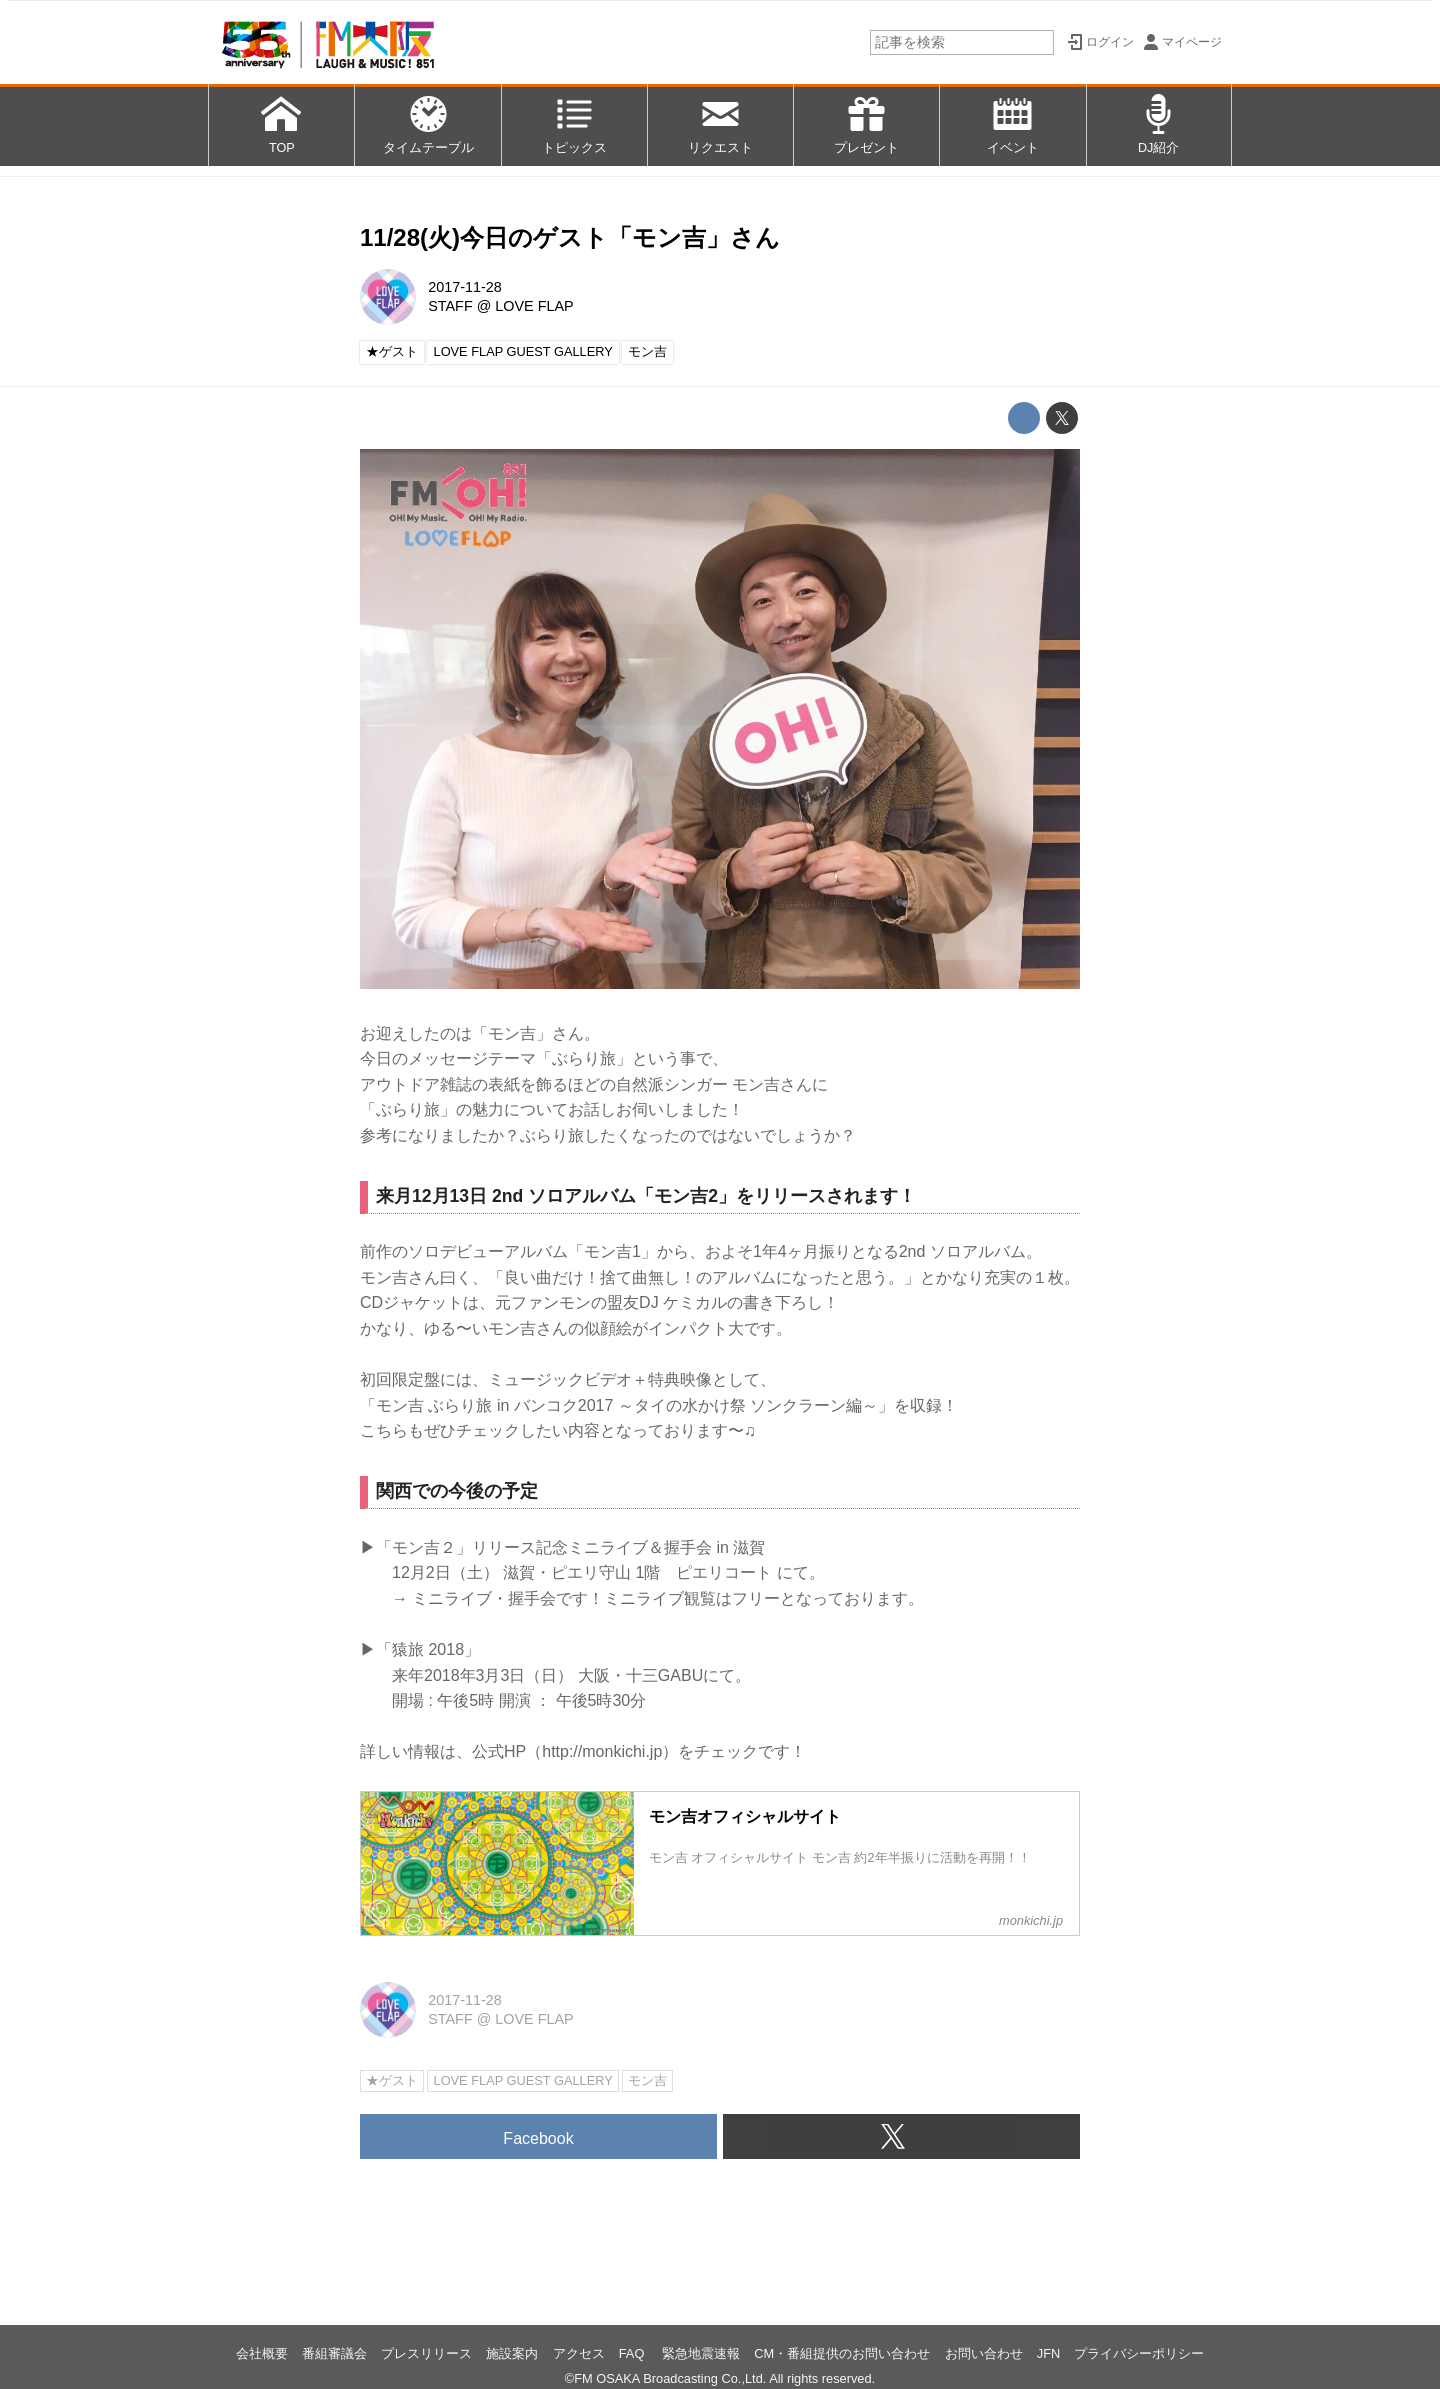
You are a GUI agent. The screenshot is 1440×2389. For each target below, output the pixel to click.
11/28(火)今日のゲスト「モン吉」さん (570, 237)
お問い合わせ (984, 2353)
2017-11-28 (465, 287)
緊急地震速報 (701, 2353)
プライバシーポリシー (1139, 2353)
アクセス (579, 2353)
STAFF (450, 306)
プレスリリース (426, 2353)
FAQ (633, 2353)
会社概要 (262, 2353)
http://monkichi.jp (602, 1751)
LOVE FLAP (534, 306)
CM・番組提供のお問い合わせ (842, 2353)
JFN (1048, 2353)
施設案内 (512, 2353)
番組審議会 (334, 2353)
